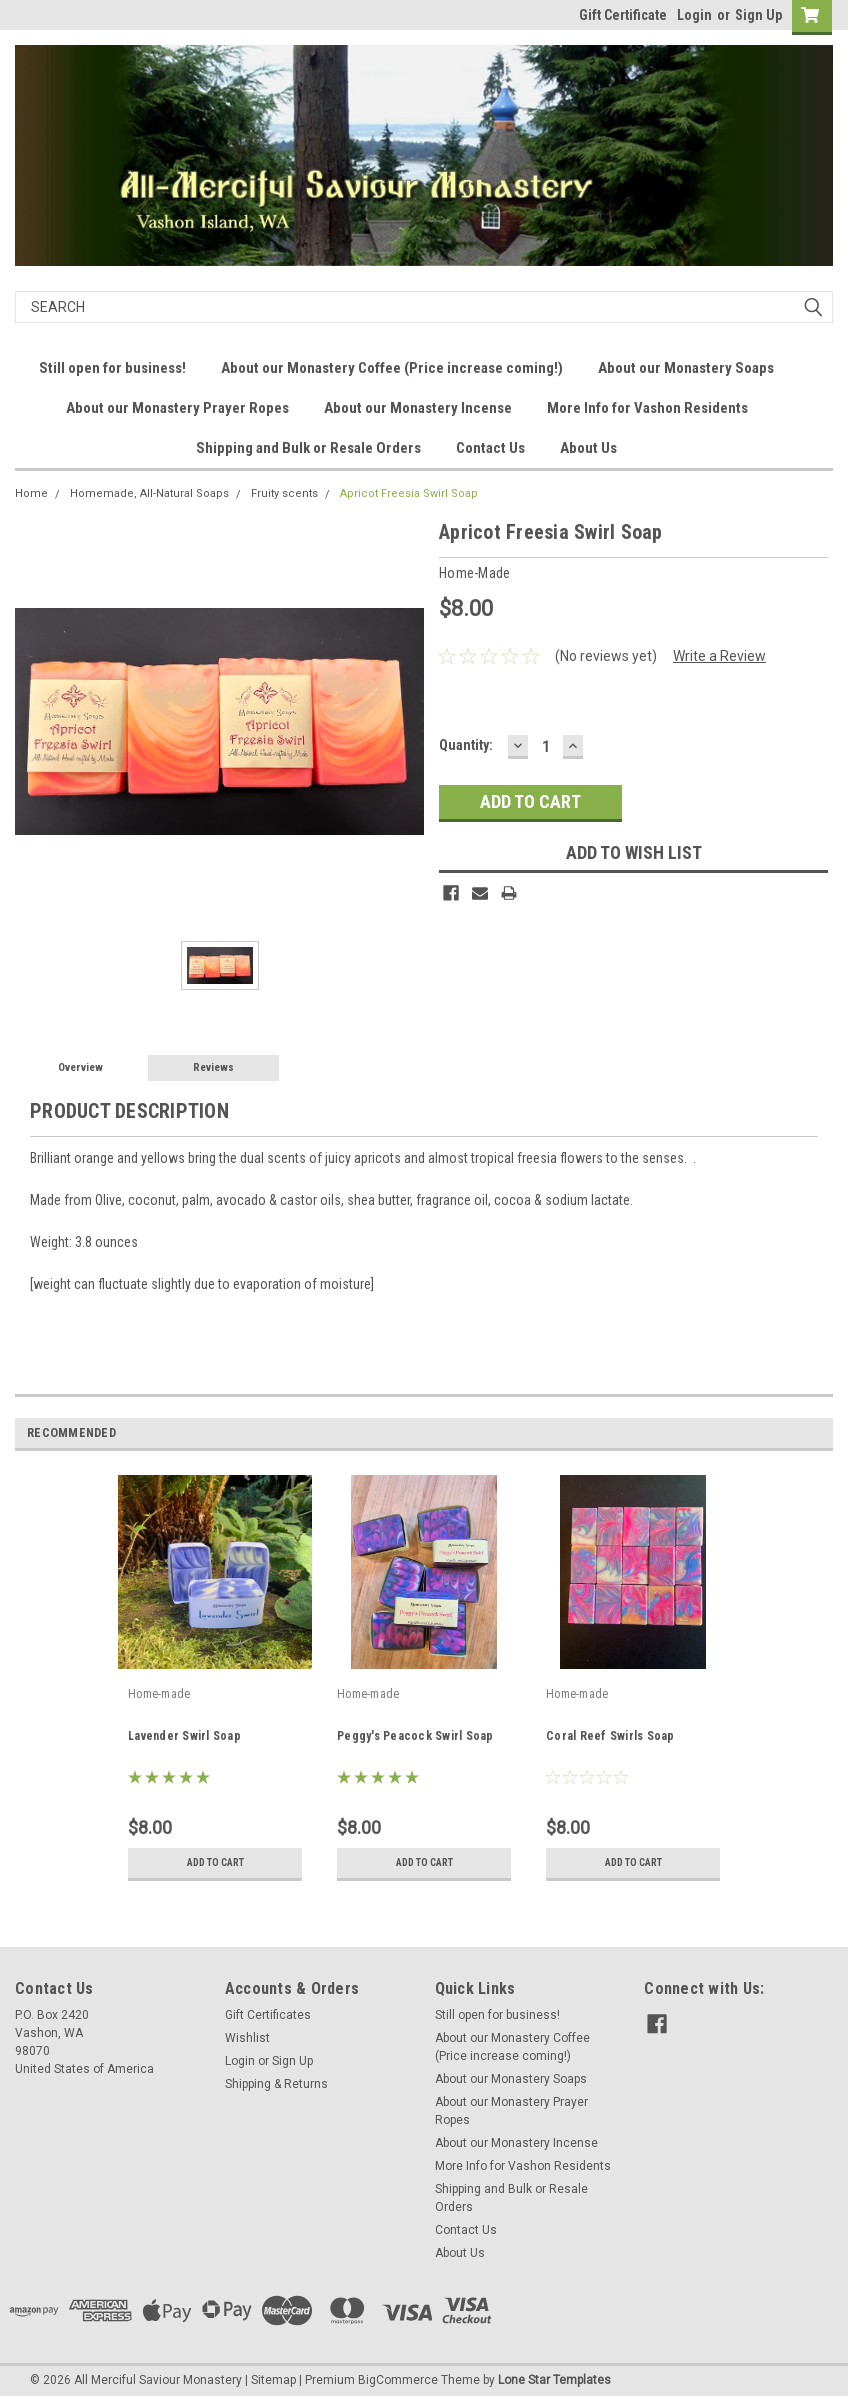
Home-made (159, 1694)
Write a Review (719, 656)
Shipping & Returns (276, 2084)
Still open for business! (112, 368)
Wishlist (247, 2038)
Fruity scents (284, 493)
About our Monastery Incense (418, 408)
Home (31, 493)
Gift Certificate (623, 15)
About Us (588, 448)
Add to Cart (215, 1862)
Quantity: (466, 745)
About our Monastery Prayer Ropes (177, 408)
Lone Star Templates (554, 2380)
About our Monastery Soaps (686, 368)
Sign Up (758, 15)
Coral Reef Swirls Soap (610, 1736)
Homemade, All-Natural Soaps (149, 493)
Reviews (213, 1067)
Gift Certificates (268, 2015)
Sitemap (273, 2380)
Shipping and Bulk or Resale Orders (308, 448)
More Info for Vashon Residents (647, 408)
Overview (80, 1067)
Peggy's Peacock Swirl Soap (415, 1736)
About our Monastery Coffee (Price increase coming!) (392, 368)
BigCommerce (398, 2380)
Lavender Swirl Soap (184, 1736)
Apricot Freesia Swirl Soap (409, 493)
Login (694, 15)
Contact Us (490, 448)
